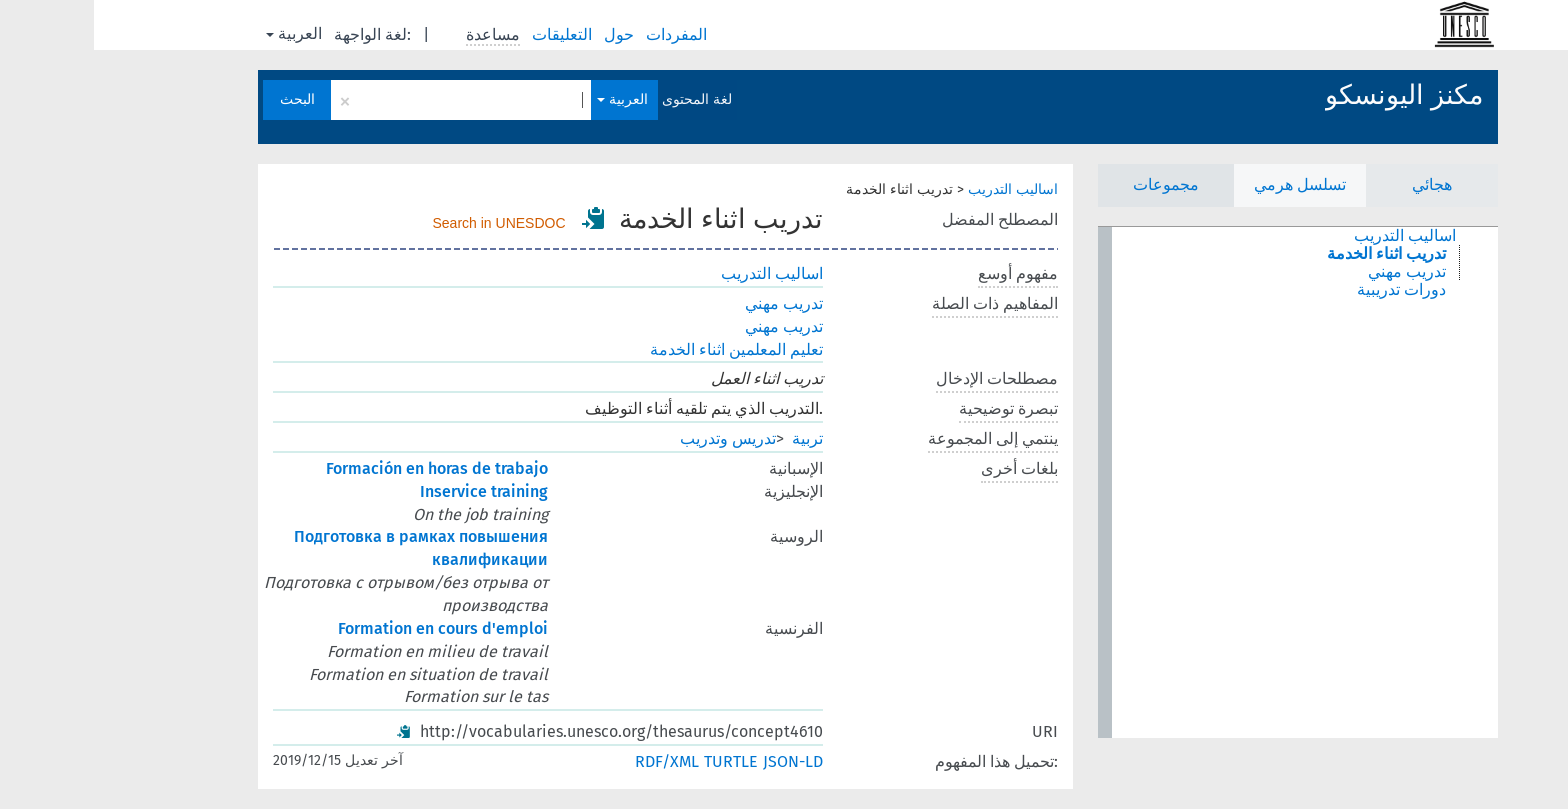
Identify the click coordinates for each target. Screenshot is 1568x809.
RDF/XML (573, 761)
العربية (200, 33)
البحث (203, 99)
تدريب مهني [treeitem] (1313, 272)
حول (527, 34)
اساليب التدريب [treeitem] (1311, 236)
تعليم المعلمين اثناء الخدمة (642, 349)
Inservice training (390, 491)
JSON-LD (699, 761)
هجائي (1338, 184)
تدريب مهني (690, 303)
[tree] (1204, 482)
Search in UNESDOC (405, 223)
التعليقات (470, 34)
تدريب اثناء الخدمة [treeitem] (1292, 254)
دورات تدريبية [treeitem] (1307, 290)
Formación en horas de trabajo (343, 468)
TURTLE (637, 761)
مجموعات (1072, 184)
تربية (713, 438)
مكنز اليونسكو (1310, 95)
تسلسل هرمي (1206, 184)
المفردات (584, 34)
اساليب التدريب (919, 189)
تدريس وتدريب (634, 438)
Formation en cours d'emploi (349, 628)
